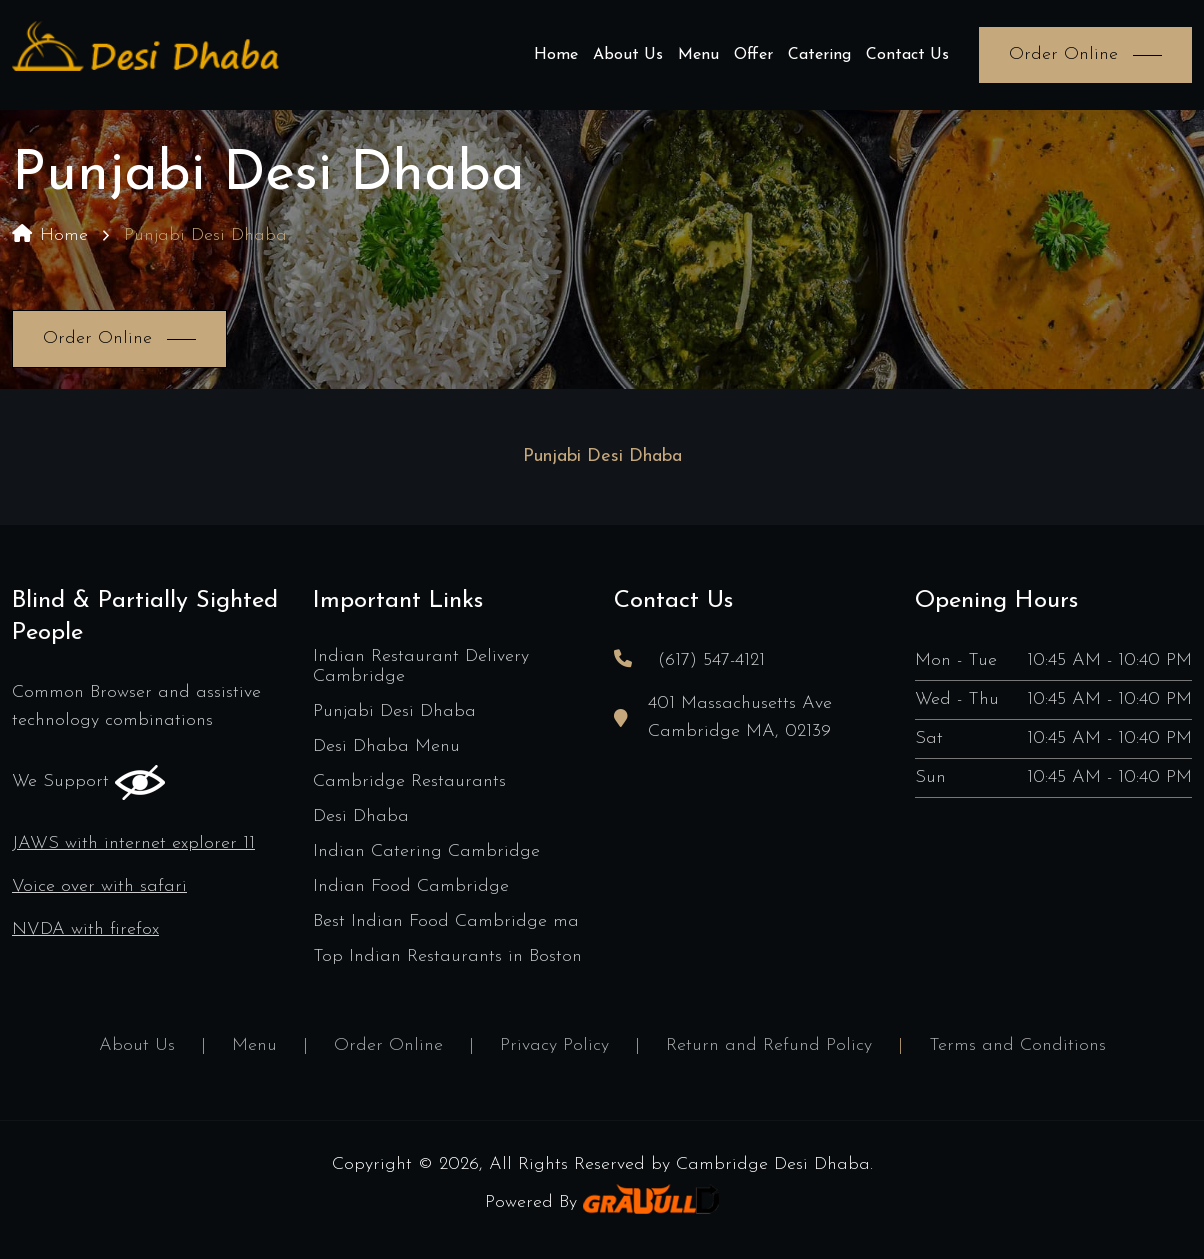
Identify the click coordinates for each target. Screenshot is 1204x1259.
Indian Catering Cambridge (426, 851)
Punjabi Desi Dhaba (394, 711)
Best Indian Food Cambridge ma (446, 921)
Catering (819, 55)
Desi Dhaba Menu (386, 746)
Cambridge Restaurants (409, 781)
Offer (753, 55)
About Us (628, 55)
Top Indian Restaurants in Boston (447, 956)
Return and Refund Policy (769, 1045)
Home (556, 55)
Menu (698, 55)
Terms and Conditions (1017, 1045)
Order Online (388, 1045)
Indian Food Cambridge (411, 886)
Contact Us (907, 55)
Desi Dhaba (361, 816)
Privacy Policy (554, 1045)
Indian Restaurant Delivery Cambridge (421, 666)
